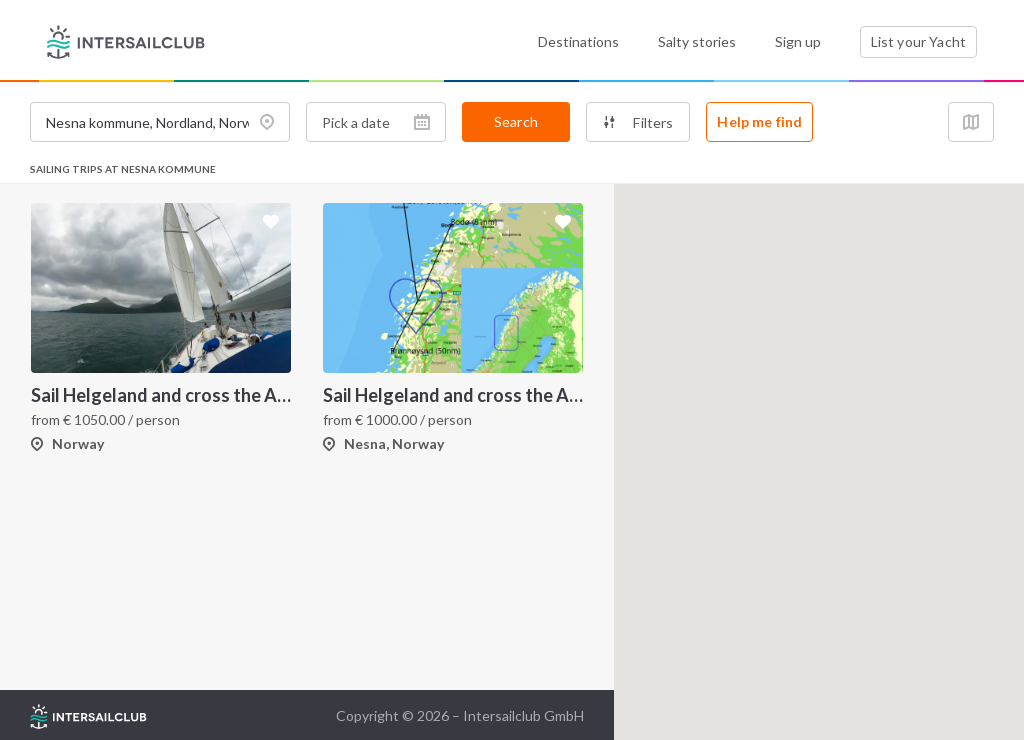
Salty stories (697, 41)
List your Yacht (918, 41)
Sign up (798, 41)
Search (516, 121)
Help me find (759, 121)
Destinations (578, 41)
